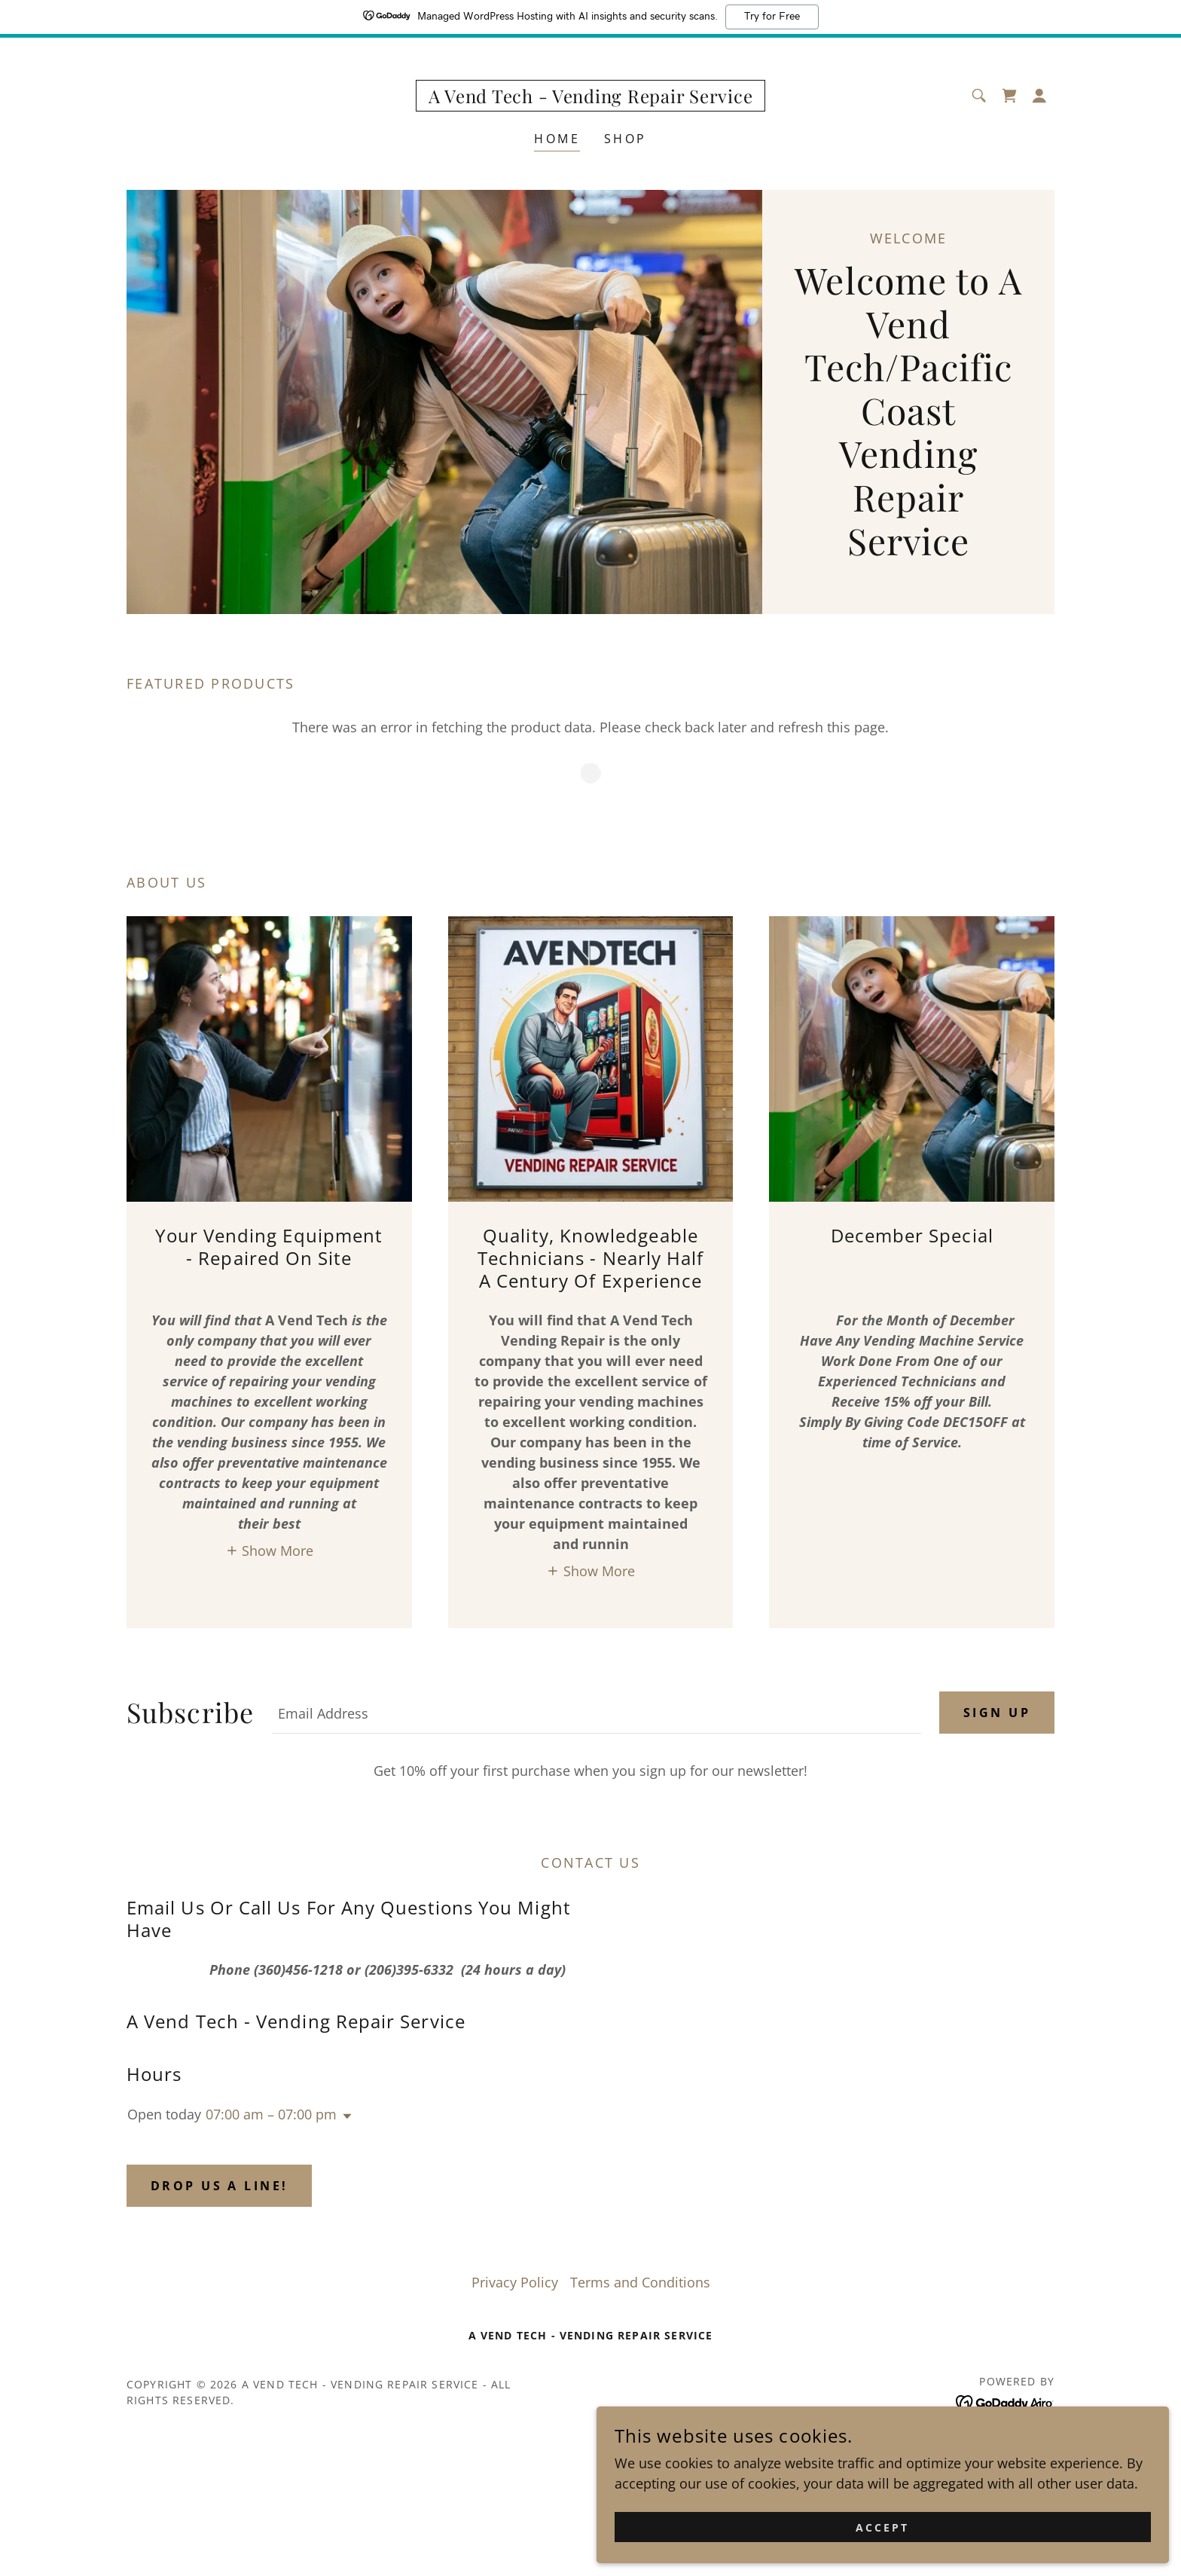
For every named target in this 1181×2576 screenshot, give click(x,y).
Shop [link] (625, 138)
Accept (1012, 2522)
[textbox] (596, 1712)
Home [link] (557, 138)
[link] (591, 98)
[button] (1039, 96)
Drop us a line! (219, 2185)
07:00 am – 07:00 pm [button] (271, 2114)
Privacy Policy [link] (514, 2282)
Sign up (996, 1712)
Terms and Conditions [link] (640, 2282)
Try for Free (772, 16)
